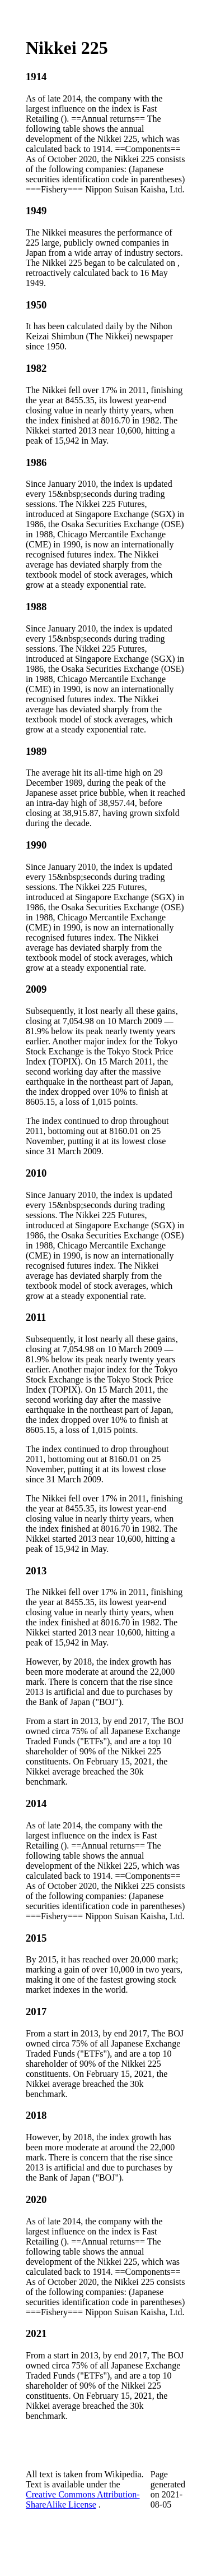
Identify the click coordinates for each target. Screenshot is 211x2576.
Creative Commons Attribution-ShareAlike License (83, 2499)
